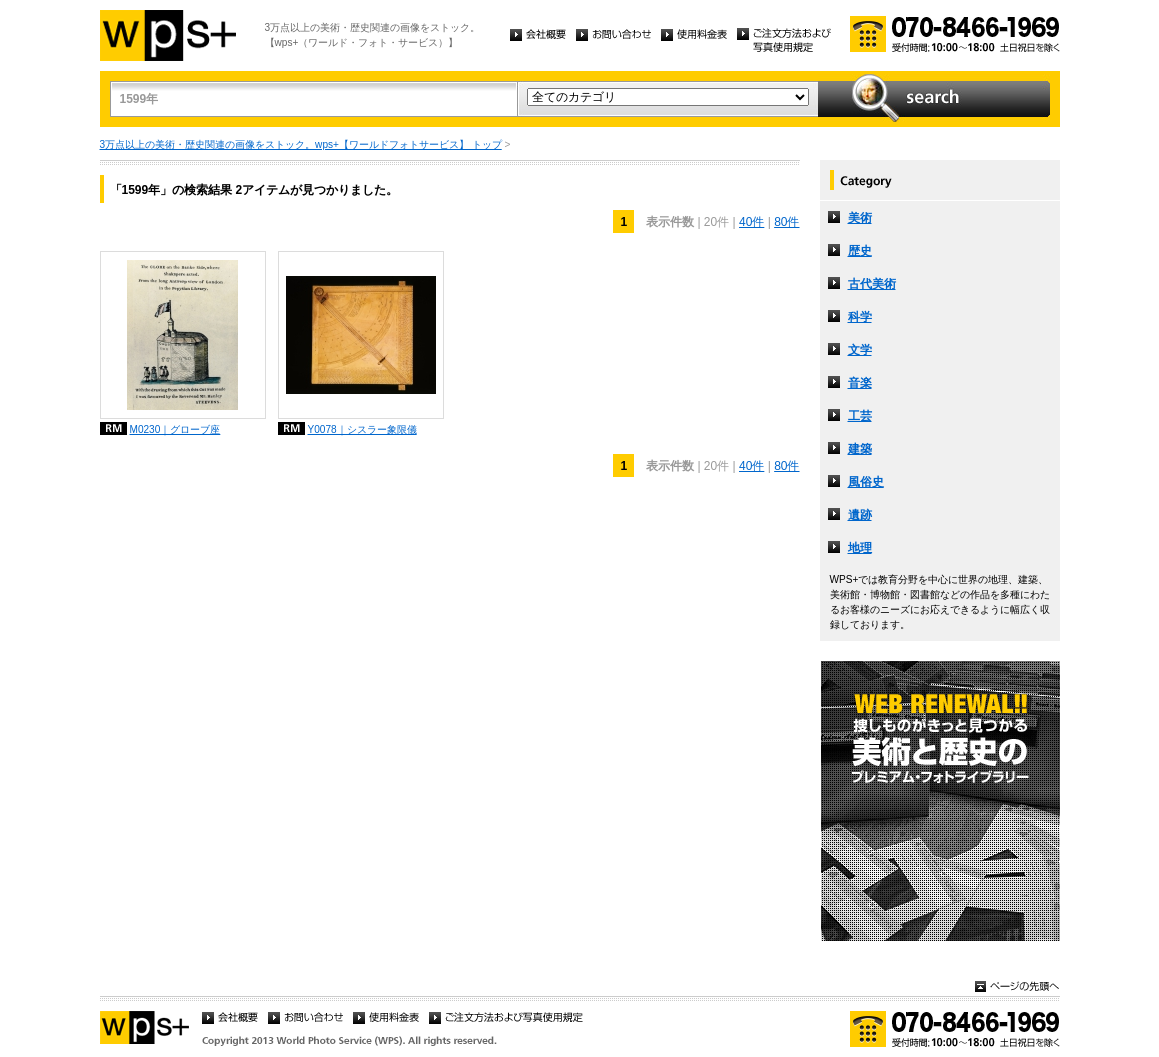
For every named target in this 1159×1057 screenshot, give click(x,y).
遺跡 (860, 515)
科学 (860, 317)
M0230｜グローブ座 (175, 429)
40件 (751, 222)
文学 (860, 350)
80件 (786, 222)
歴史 (860, 251)
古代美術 (872, 284)
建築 (860, 449)
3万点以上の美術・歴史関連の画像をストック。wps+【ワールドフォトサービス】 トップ (301, 144)
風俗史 (866, 482)
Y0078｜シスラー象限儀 (362, 429)
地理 (860, 548)
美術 (860, 218)
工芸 (860, 416)
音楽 (860, 383)
